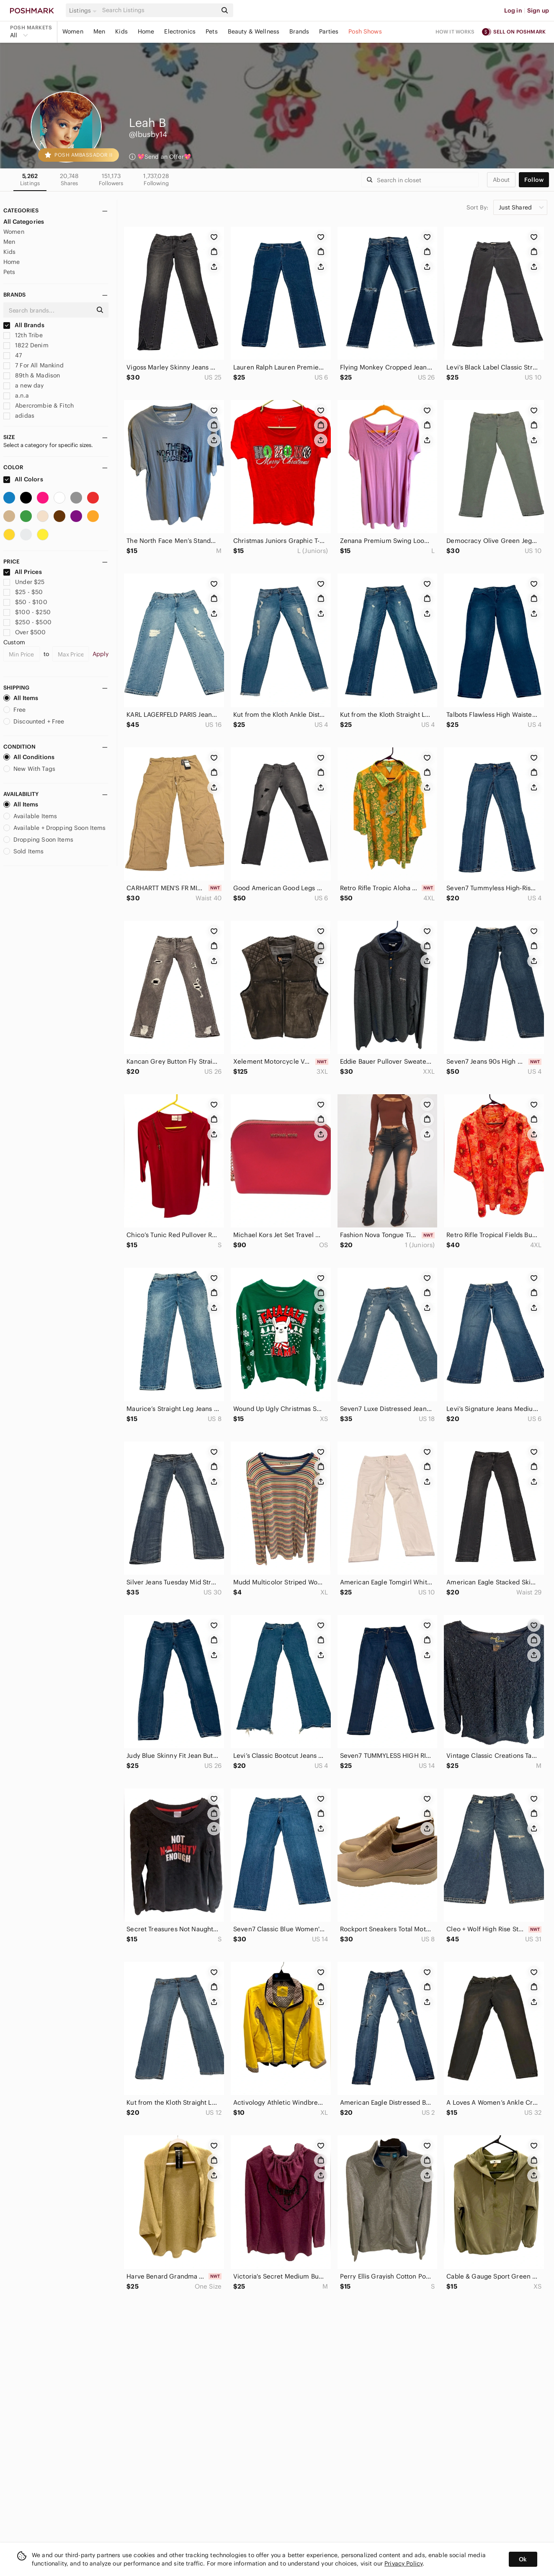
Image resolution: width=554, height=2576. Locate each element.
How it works (455, 31)
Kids (121, 31)
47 (12, 355)
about (501, 179)
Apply (101, 654)
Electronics (180, 31)
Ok (523, 2559)
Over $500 (24, 632)
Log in (513, 10)
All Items (20, 698)
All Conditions (28, 757)
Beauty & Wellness (254, 31)
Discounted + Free (33, 721)
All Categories (23, 221)
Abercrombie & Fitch (38, 405)
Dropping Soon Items (38, 839)
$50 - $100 (25, 602)
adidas (18, 415)
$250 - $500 (27, 622)
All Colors (23, 479)
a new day (23, 385)
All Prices (22, 572)
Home (146, 31)
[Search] (158, 10)
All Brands (23, 325)
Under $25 (24, 582)
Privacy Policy (403, 2563)
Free (14, 709)
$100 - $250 (27, 612)
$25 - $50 (23, 592)
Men (99, 31)
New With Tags (29, 769)
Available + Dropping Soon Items (54, 828)
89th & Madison (31, 375)
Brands (299, 31)
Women (72, 31)
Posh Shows (365, 31)
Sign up (538, 10)
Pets (212, 31)
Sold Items (23, 851)
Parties (328, 31)
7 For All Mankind (33, 365)
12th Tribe (23, 335)
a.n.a (16, 395)
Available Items (30, 816)
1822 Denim (26, 345)
